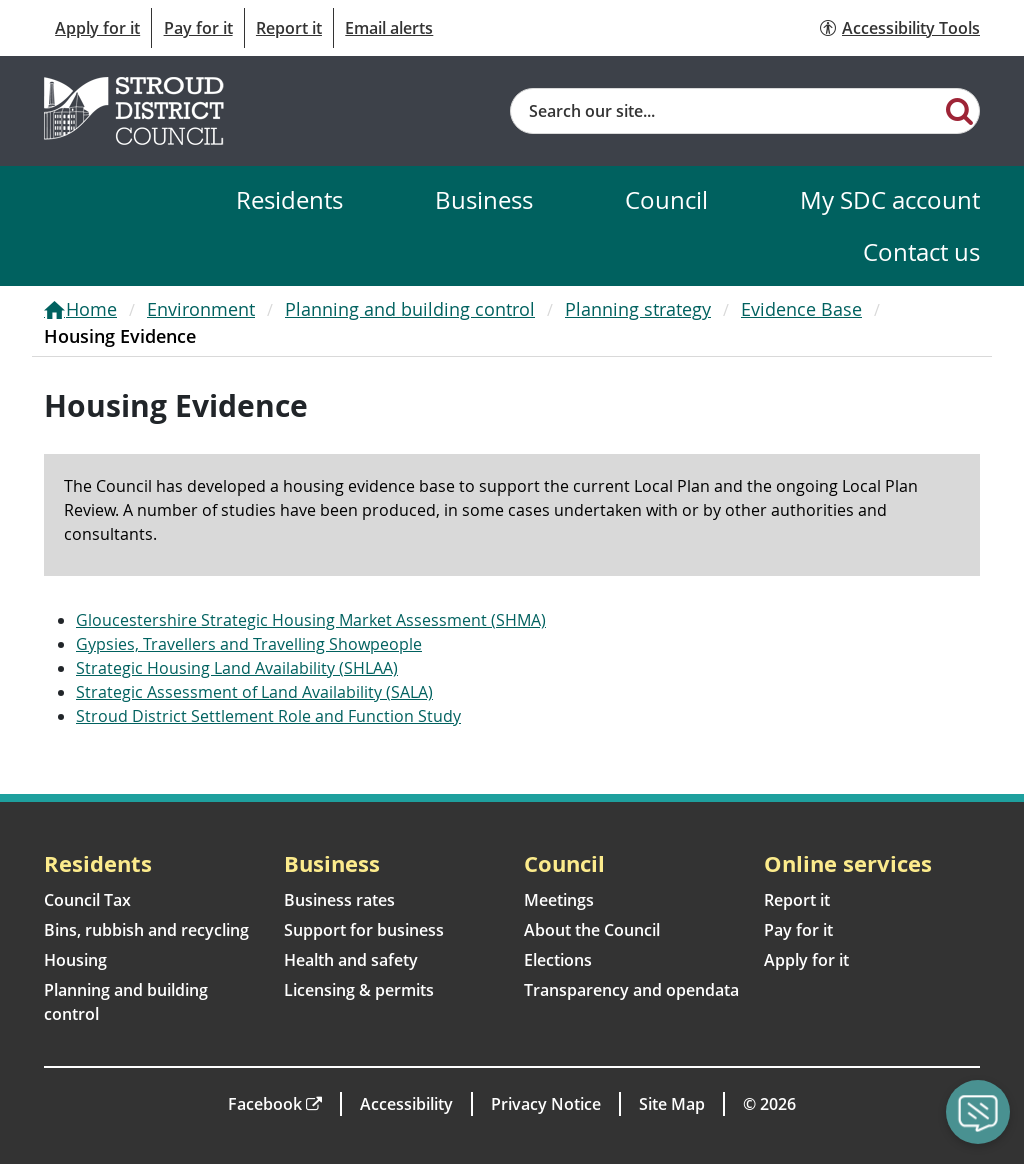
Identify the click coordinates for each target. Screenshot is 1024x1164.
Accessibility (406, 1104)
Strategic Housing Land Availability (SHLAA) (237, 668)
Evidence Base (801, 309)
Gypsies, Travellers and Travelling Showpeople (249, 644)
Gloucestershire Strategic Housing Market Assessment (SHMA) (311, 620)
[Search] (959, 110)
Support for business (364, 930)
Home (91, 309)
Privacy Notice (546, 1104)
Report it (289, 28)
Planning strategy (638, 309)
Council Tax (87, 900)
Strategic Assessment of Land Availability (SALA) (254, 692)
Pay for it (198, 28)
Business (484, 199)
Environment (201, 309)
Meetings (559, 900)
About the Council (592, 930)
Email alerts (389, 28)
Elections (558, 960)
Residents (289, 199)
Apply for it (97, 28)
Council (666, 199)
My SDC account (890, 199)
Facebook (265, 1104)
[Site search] (725, 111)
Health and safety (351, 960)
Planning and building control (410, 309)
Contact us (921, 251)
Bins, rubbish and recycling (146, 930)
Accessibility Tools (911, 28)
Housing (75, 960)
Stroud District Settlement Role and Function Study (268, 716)
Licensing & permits (359, 990)
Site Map (672, 1104)
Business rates (339, 900)
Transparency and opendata (631, 990)
